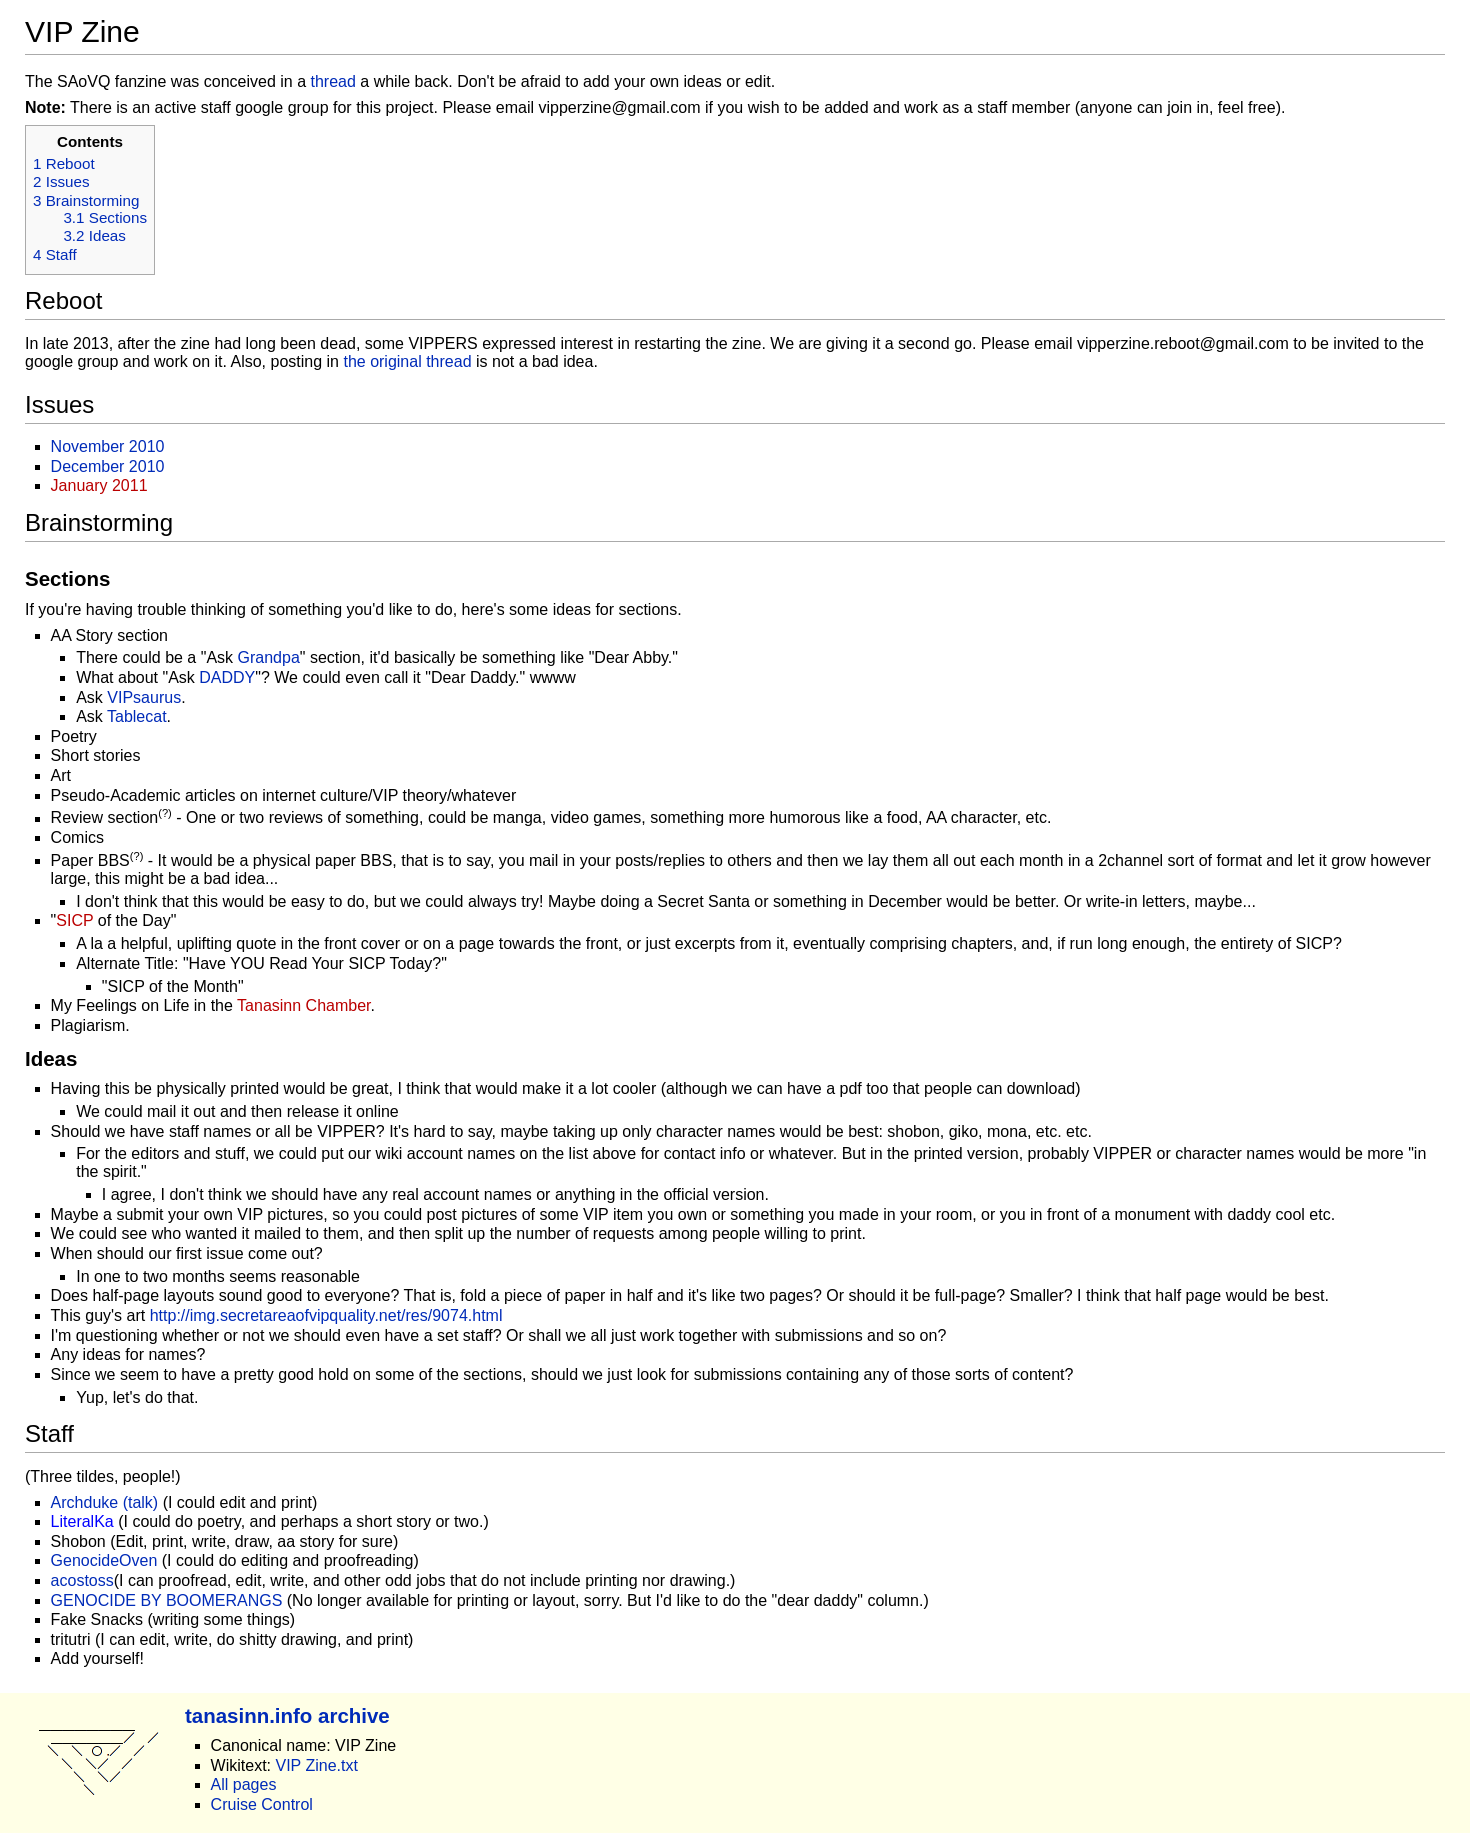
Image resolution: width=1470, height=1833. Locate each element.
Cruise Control (262, 1804)
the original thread (407, 361)
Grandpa (269, 657)
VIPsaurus (144, 697)
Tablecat (137, 716)
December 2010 (108, 466)
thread (333, 81)
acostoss (82, 1580)
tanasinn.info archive (287, 1715)
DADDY (227, 677)
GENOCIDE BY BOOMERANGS (167, 1600)
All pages (244, 1784)
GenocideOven (104, 1560)
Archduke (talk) (105, 1502)
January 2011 (99, 485)
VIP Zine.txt (316, 1765)
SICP (74, 920)
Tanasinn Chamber (303, 1005)
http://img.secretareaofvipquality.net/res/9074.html (326, 1315)
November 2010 (108, 446)
